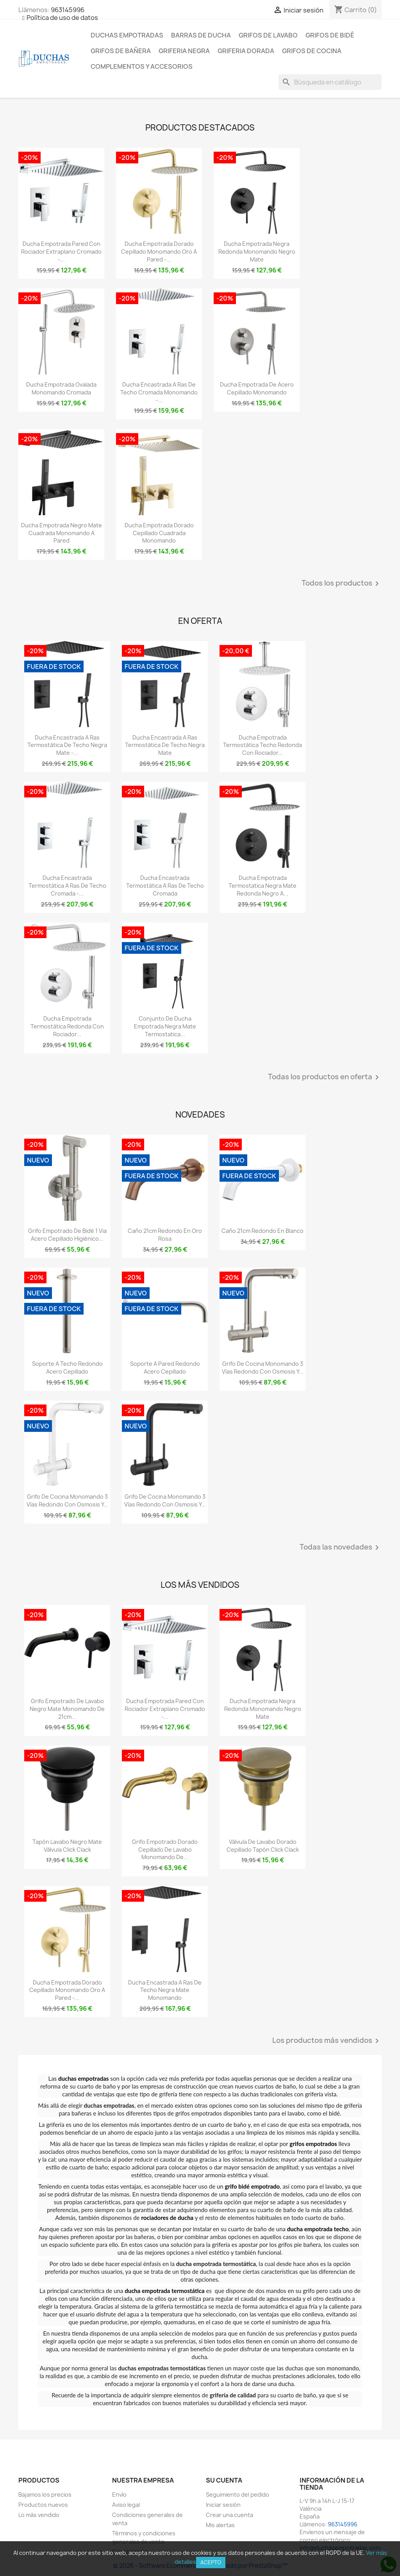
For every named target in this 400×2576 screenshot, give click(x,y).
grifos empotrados (313, 2143)
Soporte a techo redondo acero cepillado (67, 1367)
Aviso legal (126, 2504)
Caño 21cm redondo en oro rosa (165, 1234)
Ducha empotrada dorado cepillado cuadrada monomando (159, 533)
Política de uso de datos (62, 17)
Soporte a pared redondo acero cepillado (165, 1367)
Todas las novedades (341, 1547)
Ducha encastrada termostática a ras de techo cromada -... (67, 885)
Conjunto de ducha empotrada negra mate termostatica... (165, 1026)
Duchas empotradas (127, 35)
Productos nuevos (43, 2504)
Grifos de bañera (121, 51)
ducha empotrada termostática (164, 2290)
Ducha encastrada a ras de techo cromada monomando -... (159, 392)
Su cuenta (224, 2480)
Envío (119, 2494)
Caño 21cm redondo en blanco (262, 1230)
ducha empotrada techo (318, 2228)
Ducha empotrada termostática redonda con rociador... (67, 1026)
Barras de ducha (201, 35)
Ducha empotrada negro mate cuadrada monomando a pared (61, 533)
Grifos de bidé (329, 35)
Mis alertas (220, 2525)
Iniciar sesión (223, 2504)
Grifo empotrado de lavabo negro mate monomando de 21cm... (67, 1708)
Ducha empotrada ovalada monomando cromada (61, 388)
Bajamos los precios (44, 2494)
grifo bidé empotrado (252, 2186)
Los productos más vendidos (327, 2041)
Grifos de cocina (311, 51)
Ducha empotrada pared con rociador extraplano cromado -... (61, 251)
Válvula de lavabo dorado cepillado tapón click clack (263, 1845)
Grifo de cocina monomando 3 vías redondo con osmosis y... (263, 1367)
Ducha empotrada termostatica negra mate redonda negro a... (262, 885)
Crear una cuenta (229, 2515)
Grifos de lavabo (268, 35)
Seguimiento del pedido (237, 2494)
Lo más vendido (38, 2515)
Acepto (210, 2562)
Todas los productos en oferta (325, 1077)
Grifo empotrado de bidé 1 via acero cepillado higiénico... (67, 1234)
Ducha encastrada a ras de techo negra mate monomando (165, 1990)
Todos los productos (342, 583)
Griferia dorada (246, 51)
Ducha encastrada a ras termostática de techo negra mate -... (67, 745)
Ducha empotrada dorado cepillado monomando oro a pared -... (159, 251)
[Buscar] (330, 82)
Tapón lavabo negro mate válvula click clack (67, 1845)
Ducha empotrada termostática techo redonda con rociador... (262, 745)
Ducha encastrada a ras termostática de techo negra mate (165, 745)
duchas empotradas (83, 2078)
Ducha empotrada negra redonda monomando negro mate (256, 251)
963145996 (67, 9)
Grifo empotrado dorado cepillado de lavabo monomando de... (165, 1849)
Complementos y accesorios (142, 66)
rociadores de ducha (167, 2217)
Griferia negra (184, 51)
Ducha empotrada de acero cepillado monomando (257, 388)
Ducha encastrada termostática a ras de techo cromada (165, 885)
